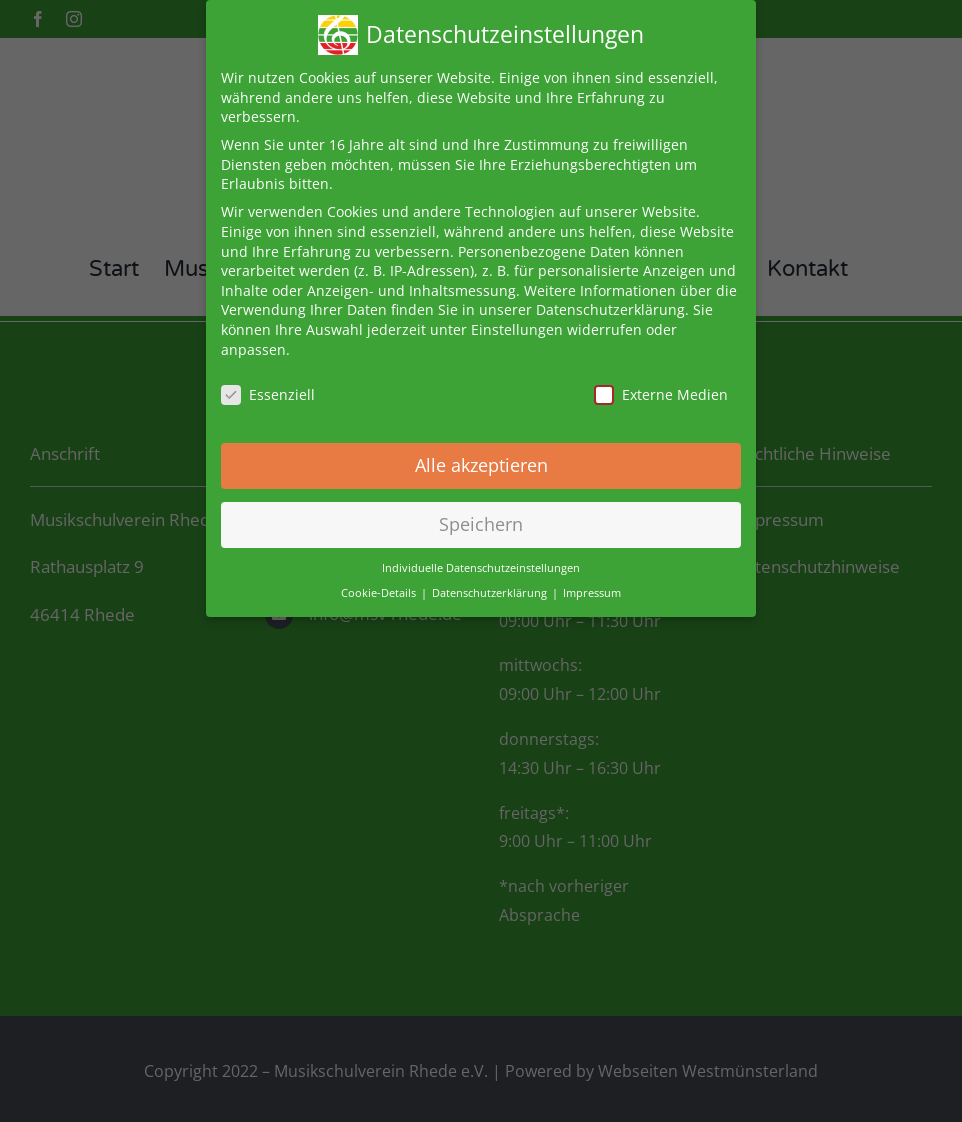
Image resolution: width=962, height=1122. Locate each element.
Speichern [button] (481, 518)
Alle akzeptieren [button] (481, 459)
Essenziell (268, 388)
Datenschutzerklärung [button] (491, 586)
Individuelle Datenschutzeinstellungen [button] (481, 562)
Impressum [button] (592, 586)
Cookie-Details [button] (380, 586)
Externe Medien (661, 388)
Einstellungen (517, 323)
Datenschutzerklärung (610, 303)
